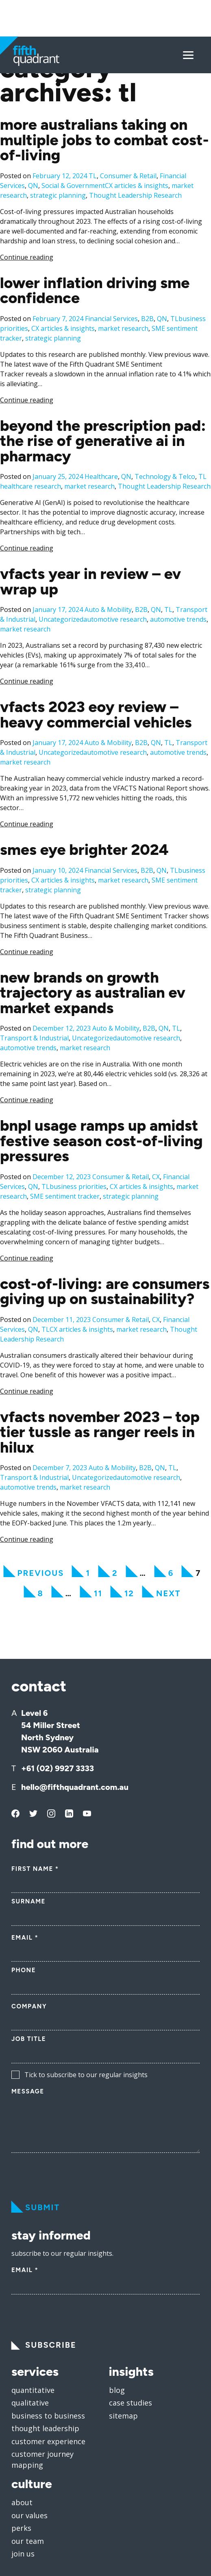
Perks (21, 2491)
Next (168, 1557)
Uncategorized (61, 582)
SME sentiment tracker (65, 1159)
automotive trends (178, 582)
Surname (28, 1864)
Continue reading (26, 220)
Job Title (28, 2002)
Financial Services (111, 281)
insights (131, 2334)
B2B (147, 281)
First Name (35, 1832)
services (35, 2334)
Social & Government (73, 148)
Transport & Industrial (34, 1001)
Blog (117, 2353)
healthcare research (30, 449)
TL (93, 139)
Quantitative (32, 2353)
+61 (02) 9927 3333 (57, 1732)
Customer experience (48, 2405)
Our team (27, 2504)
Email (24, 1901)
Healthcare (101, 439)
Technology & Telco (165, 439)
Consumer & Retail (128, 139)
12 (129, 1557)
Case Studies (130, 2366)
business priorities (78, 1149)
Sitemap (123, 2379)
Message (27, 2054)
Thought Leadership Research (135, 158)
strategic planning (58, 158)
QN (33, 148)
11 (98, 1557)
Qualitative (30, 2366)
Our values (29, 2479)
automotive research (115, 582)
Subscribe (50, 2308)
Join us (23, 2517)
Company (29, 1969)
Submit (42, 2171)
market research (123, 291)
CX (156, 1140)
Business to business (48, 2379)
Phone (23, 1933)
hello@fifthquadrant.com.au (74, 1750)
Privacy (163, 2559)
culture (31, 2447)
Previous (40, 1536)
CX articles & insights (136, 148)
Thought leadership (45, 2392)
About (22, 2466)
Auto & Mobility (108, 572)
